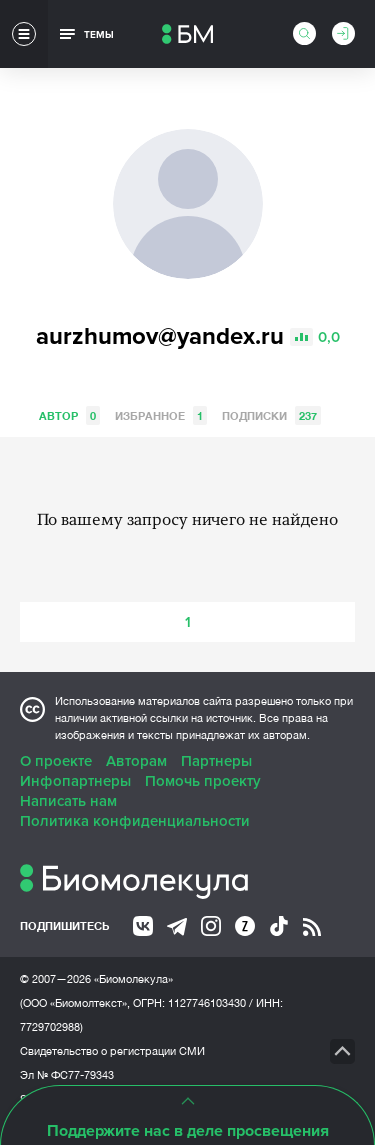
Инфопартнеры (75, 781)
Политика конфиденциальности (135, 821)
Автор (69, 415)
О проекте (56, 761)
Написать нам (68, 801)
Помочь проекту (203, 781)
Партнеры (216, 761)
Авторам (136, 761)
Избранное (161, 415)
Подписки (271, 415)
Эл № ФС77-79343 (67, 1075)
